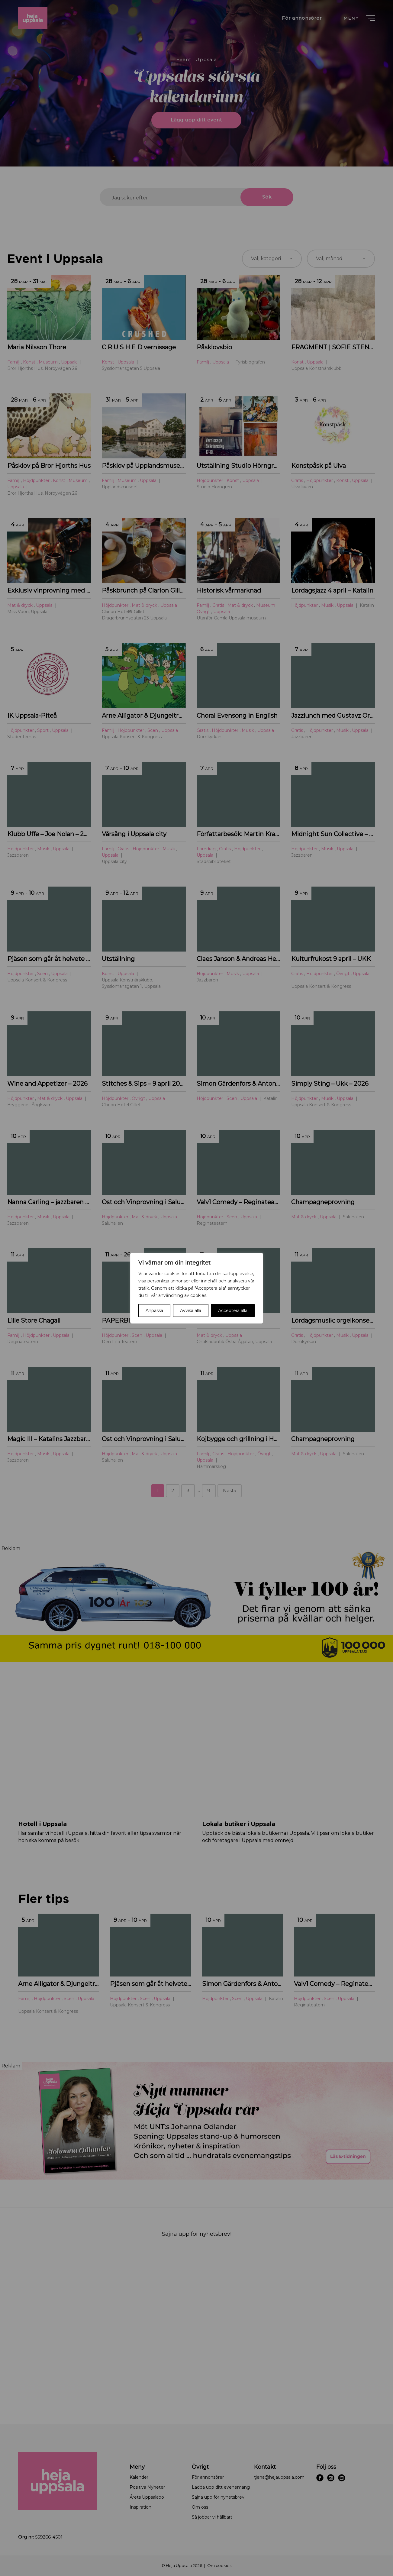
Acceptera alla (232, 1310)
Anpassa (154, 1310)
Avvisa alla (190, 1310)
